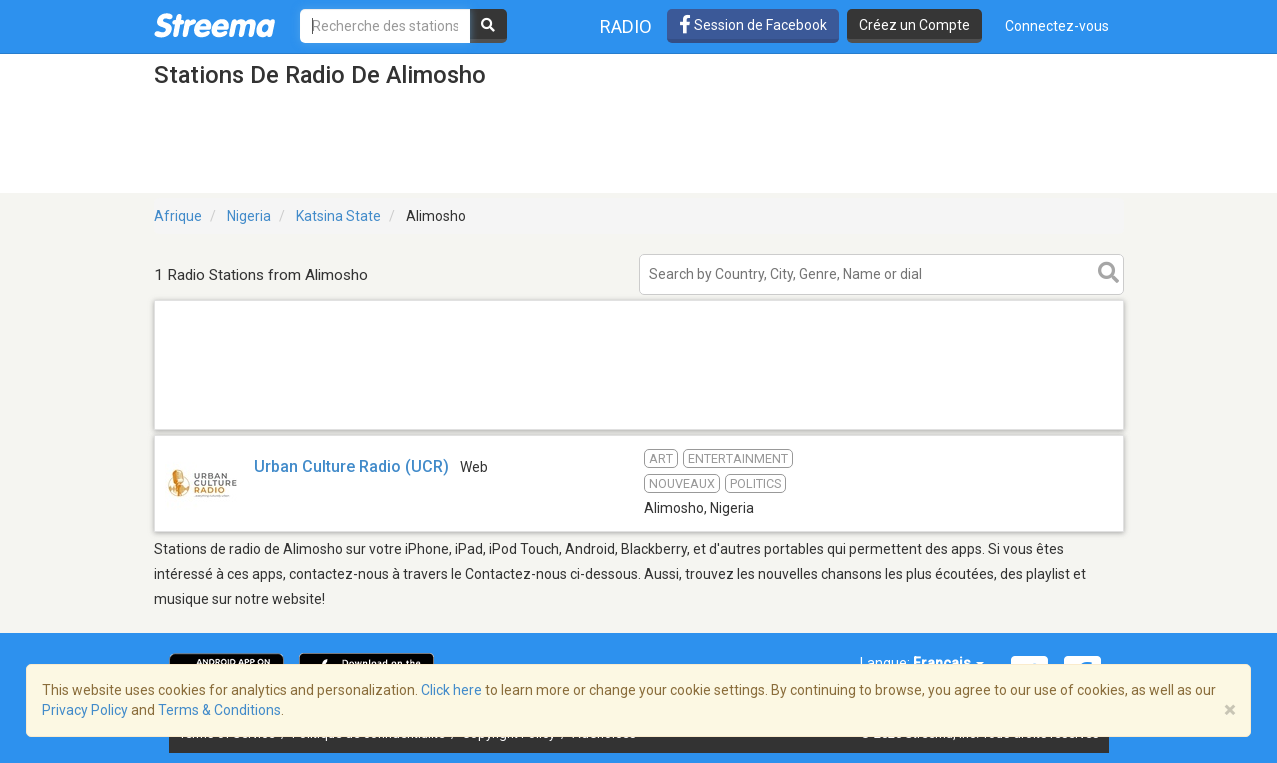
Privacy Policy (85, 710)
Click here (451, 690)
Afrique (178, 216)
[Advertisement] (639, 428)
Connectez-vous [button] (1057, 26)
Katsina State (338, 216)
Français (948, 663)
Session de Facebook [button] (753, 25)
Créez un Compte (914, 25)
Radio (626, 26)
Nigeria (249, 216)
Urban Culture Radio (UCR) (351, 466)
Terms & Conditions (219, 710)
